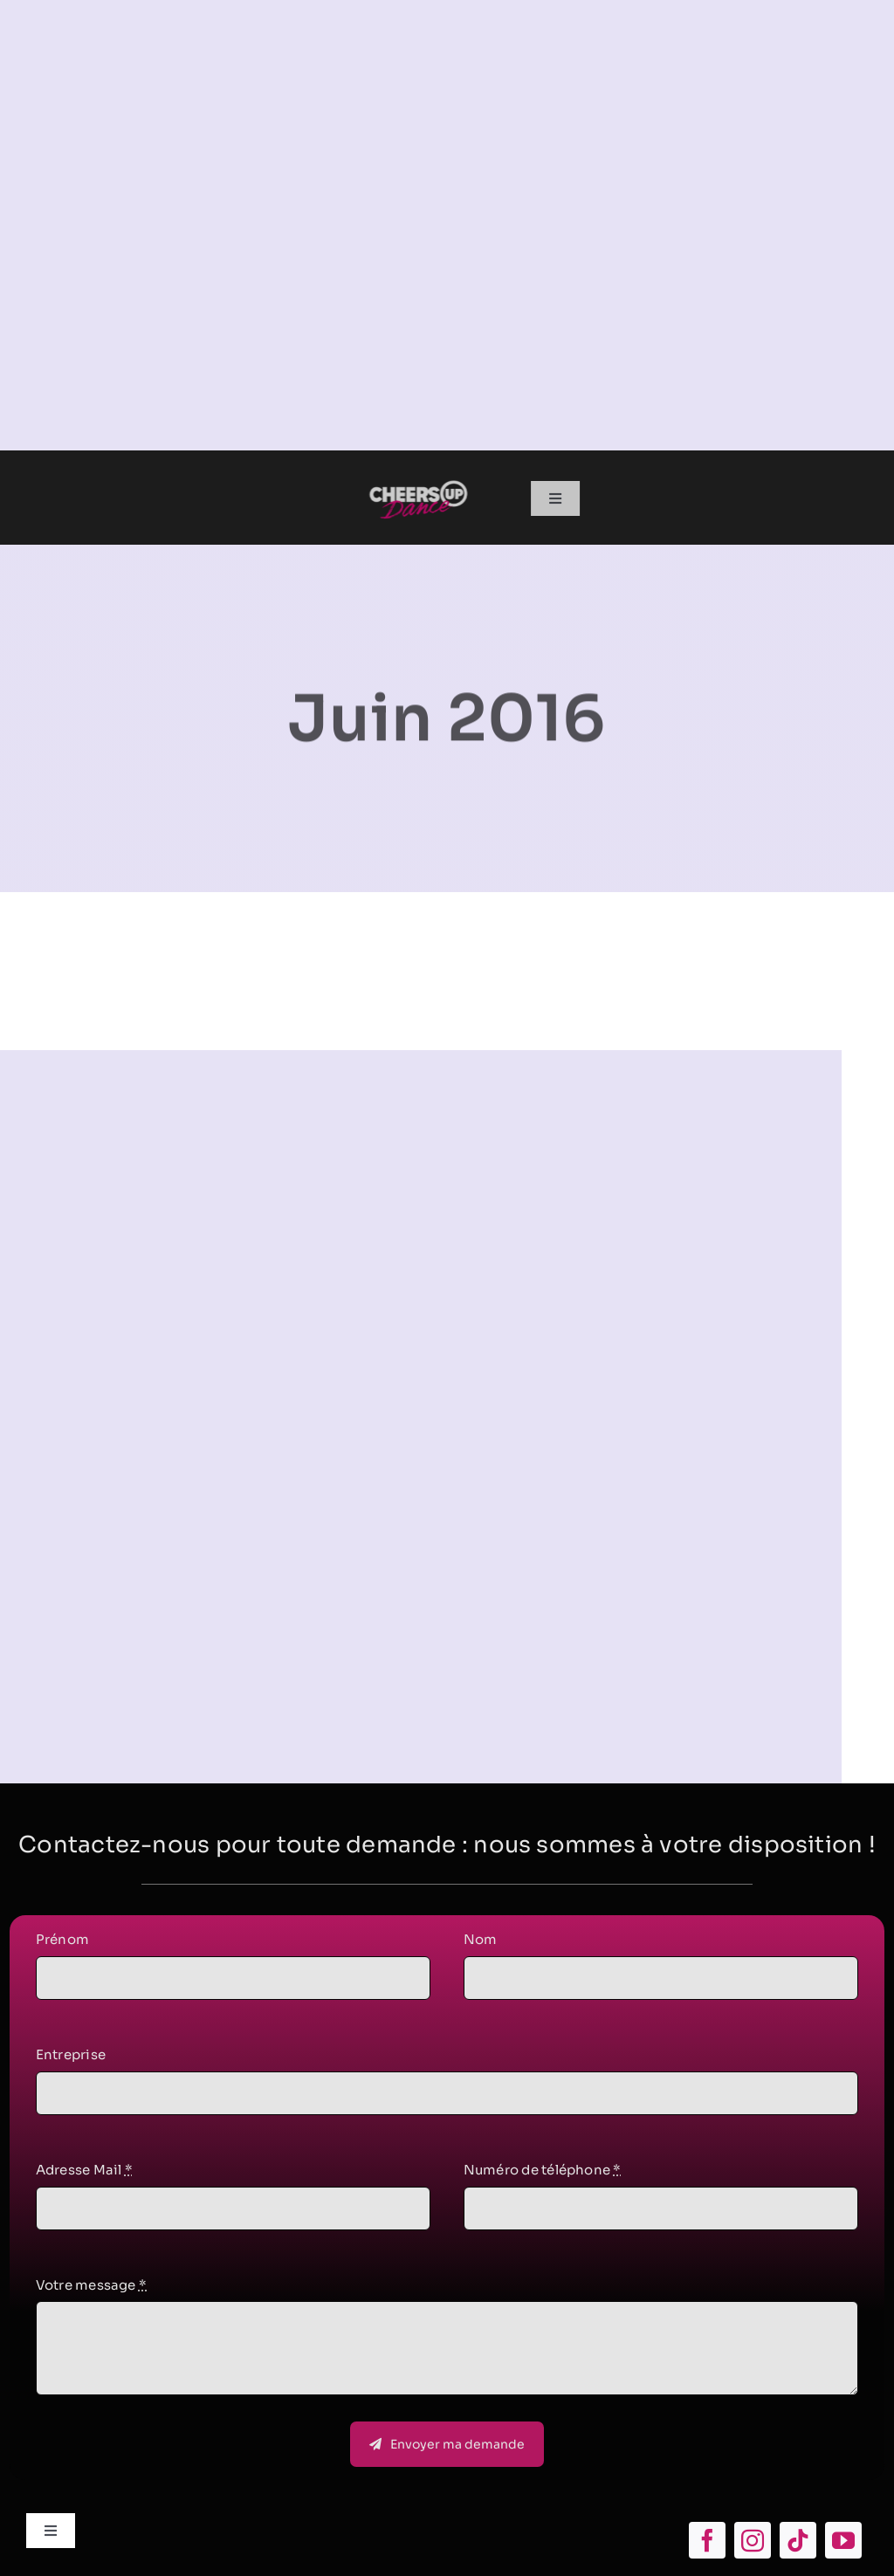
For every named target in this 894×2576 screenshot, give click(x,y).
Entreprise (71, 2058)
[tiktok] (798, 2540)
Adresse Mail (84, 2173)
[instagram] (752, 2540)
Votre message (91, 2288)
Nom (481, 1943)
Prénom (62, 1943)
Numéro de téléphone (543, 2173)
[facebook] (707, 2540)
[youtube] (843, 2540)
